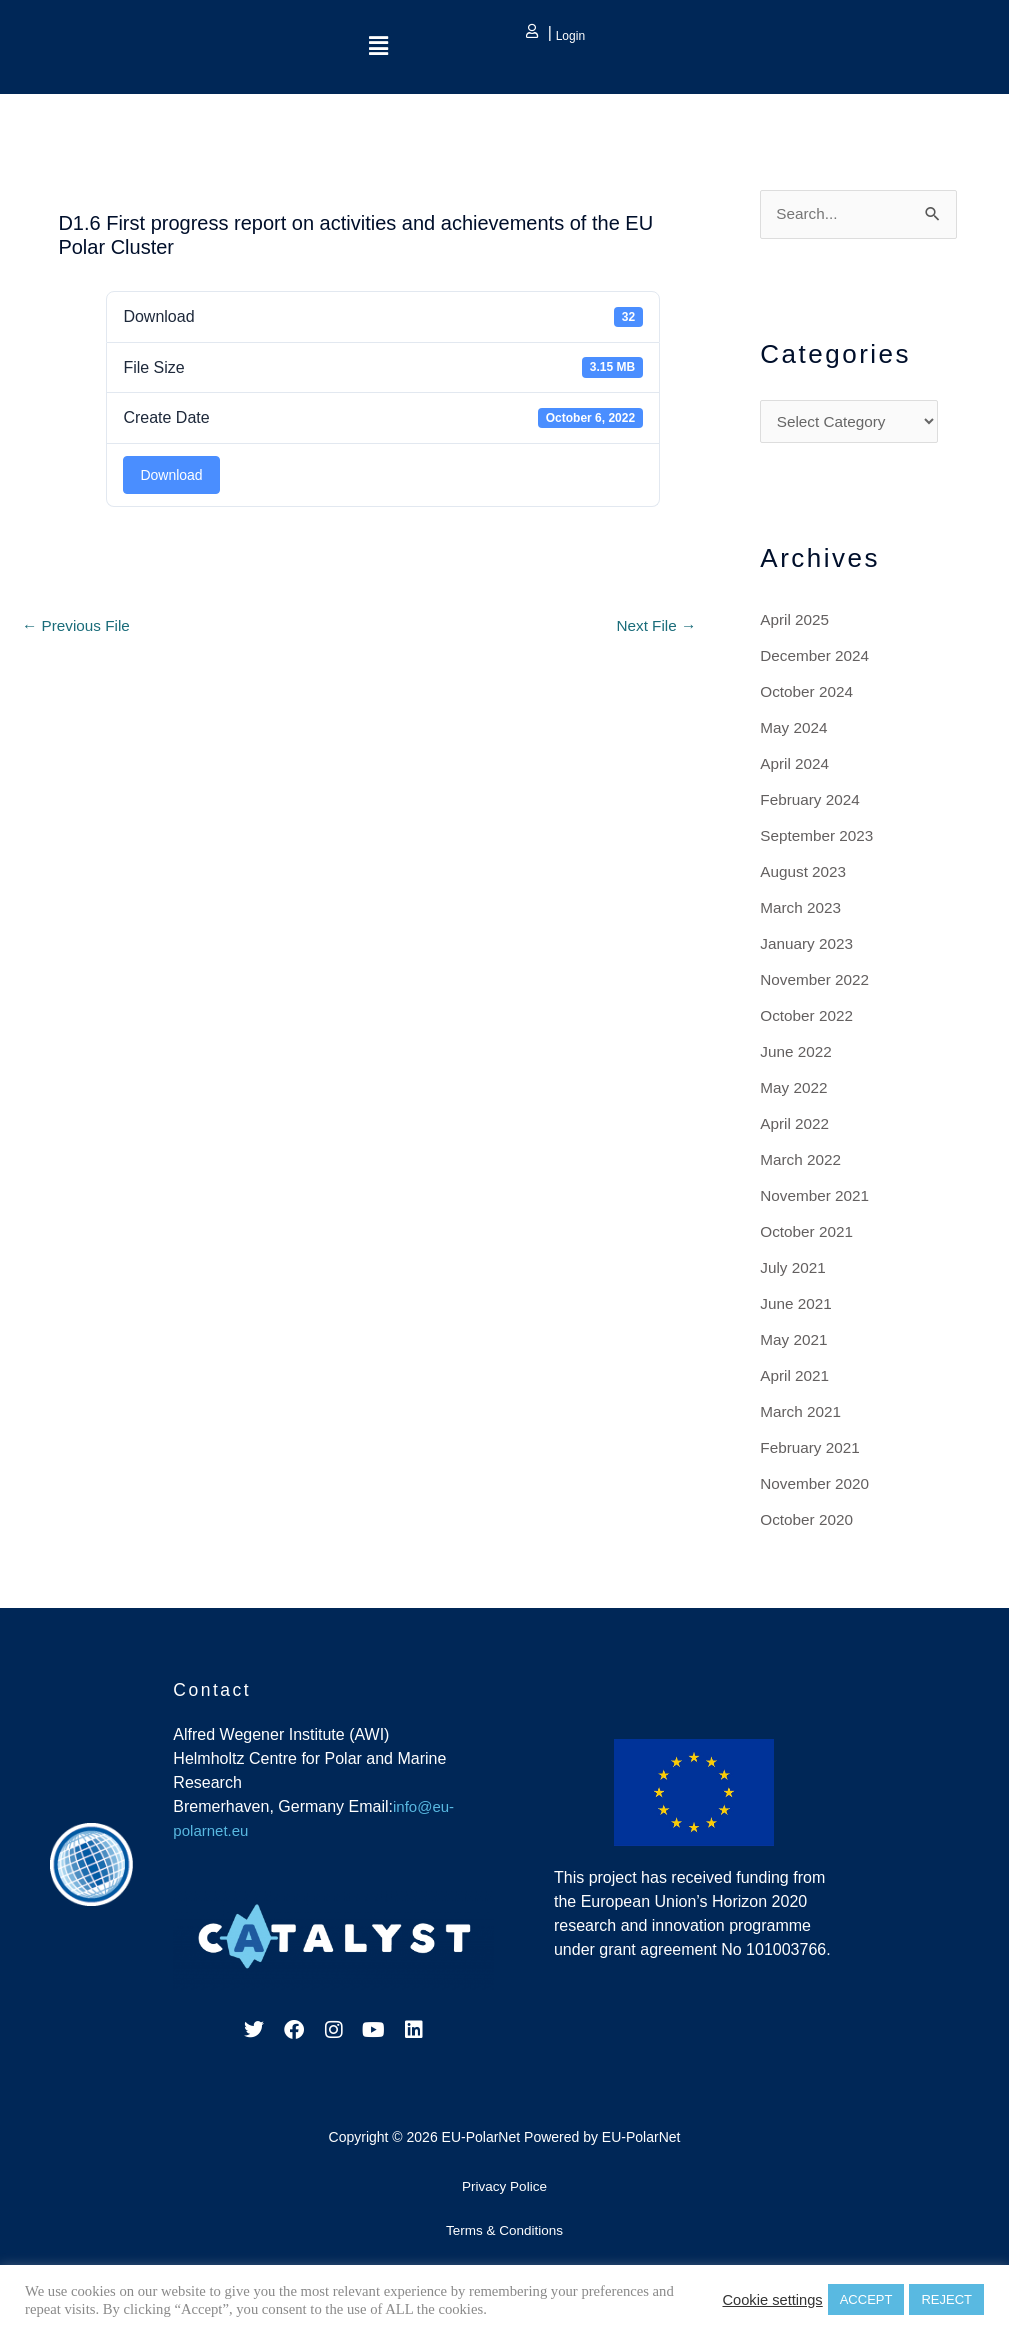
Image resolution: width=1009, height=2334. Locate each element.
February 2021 (812, 1450)
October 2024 (808, 694)
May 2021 (795, 1342)
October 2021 (808, 1234)
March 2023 (802, 910)
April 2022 (796, 1126)
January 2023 (808, 946)
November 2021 (817, 1198)
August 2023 (805, 874)
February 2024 (812, 802)
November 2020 (817, 1486)
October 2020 (808, 1522)
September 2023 (819, 838)
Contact (214, 1692)
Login (568, 36)
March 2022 (802, 1162)
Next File (655, 626)
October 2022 (808, 1018)
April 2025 (796, 622)
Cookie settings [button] (772, 2300)
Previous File (78, 626)
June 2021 (797, 1306)
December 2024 (817, 658)
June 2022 (797, 1054)
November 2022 (817, 982)
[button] (378, 47)
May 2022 (795, 1090)
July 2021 (794, 1270)
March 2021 (802, 1414)
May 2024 (795, 730)
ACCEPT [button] (866, 2299)
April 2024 (796, 766)
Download (171, 475)
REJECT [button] (946, 2299)
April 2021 (796, 1378)
